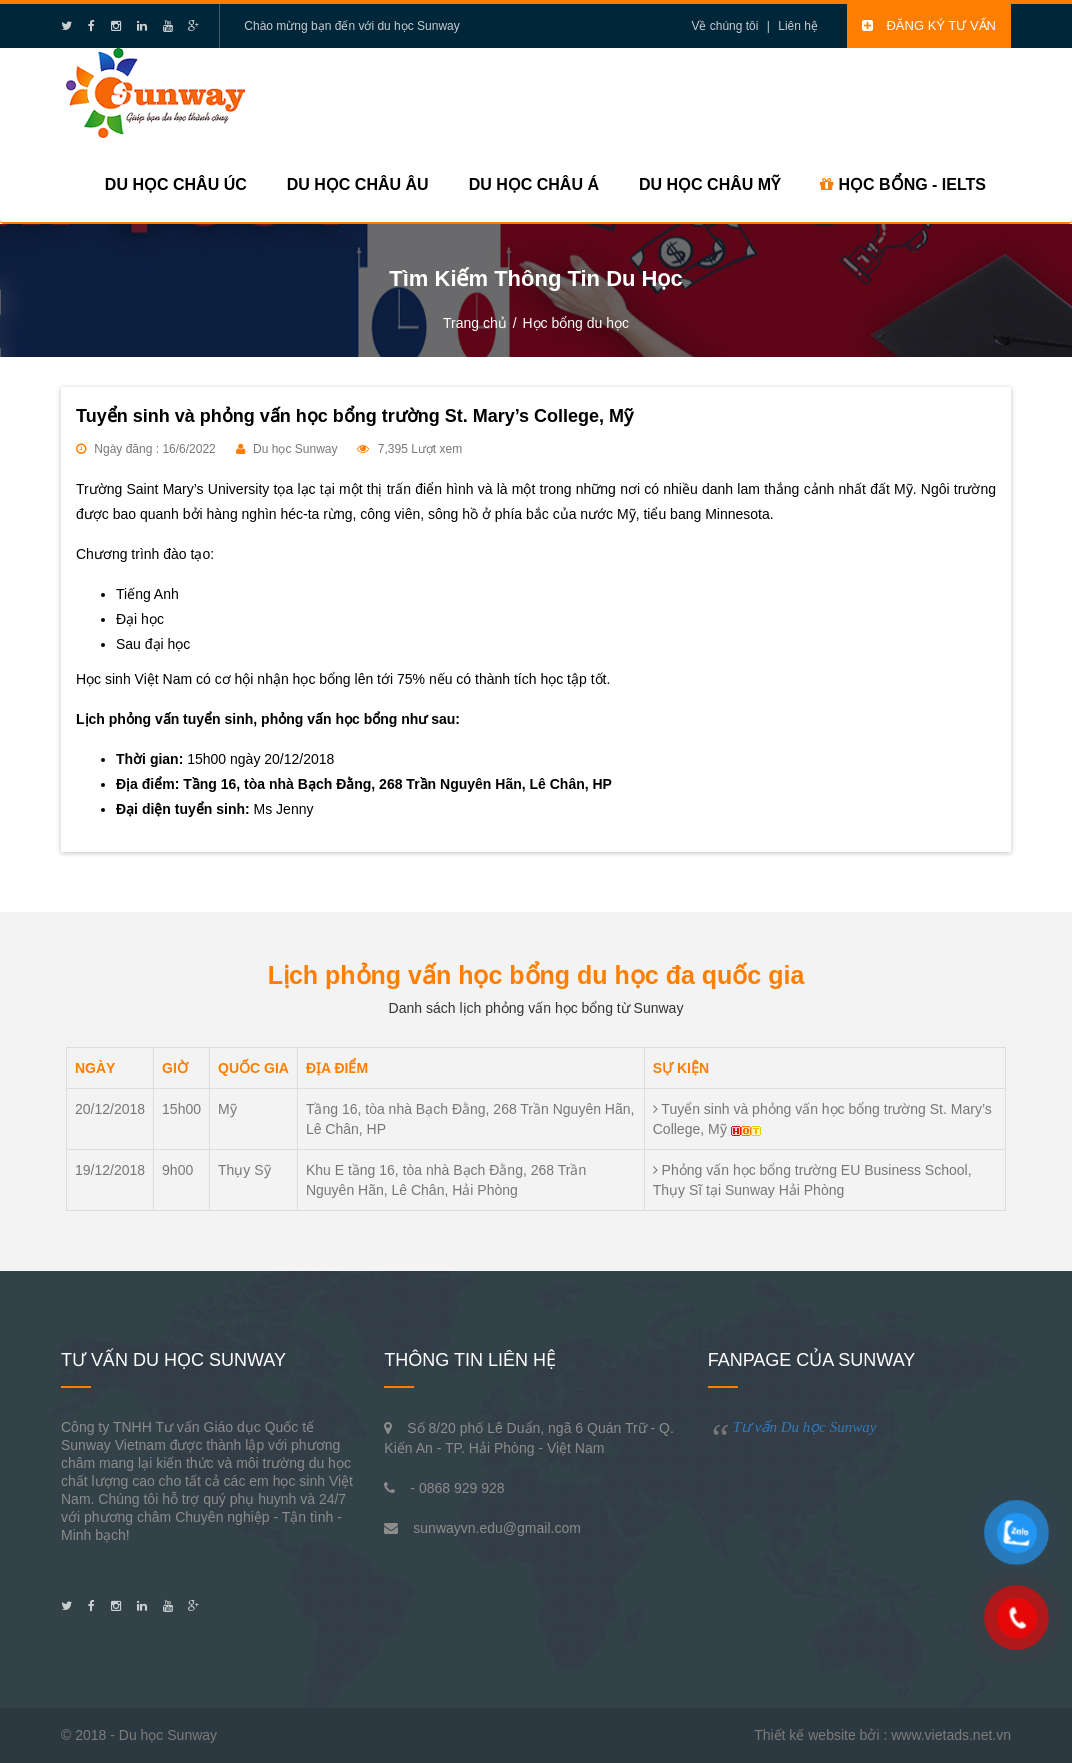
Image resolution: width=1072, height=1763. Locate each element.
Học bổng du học (575, 323)
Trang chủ (475, 323)
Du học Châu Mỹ (709, 184)
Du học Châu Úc (176, 184)
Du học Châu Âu (358, 184)
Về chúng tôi (724, 26)
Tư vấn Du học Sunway (805, 1427)
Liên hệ (798, 26)
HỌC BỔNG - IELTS (903, 184)
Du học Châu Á (534, 184)
